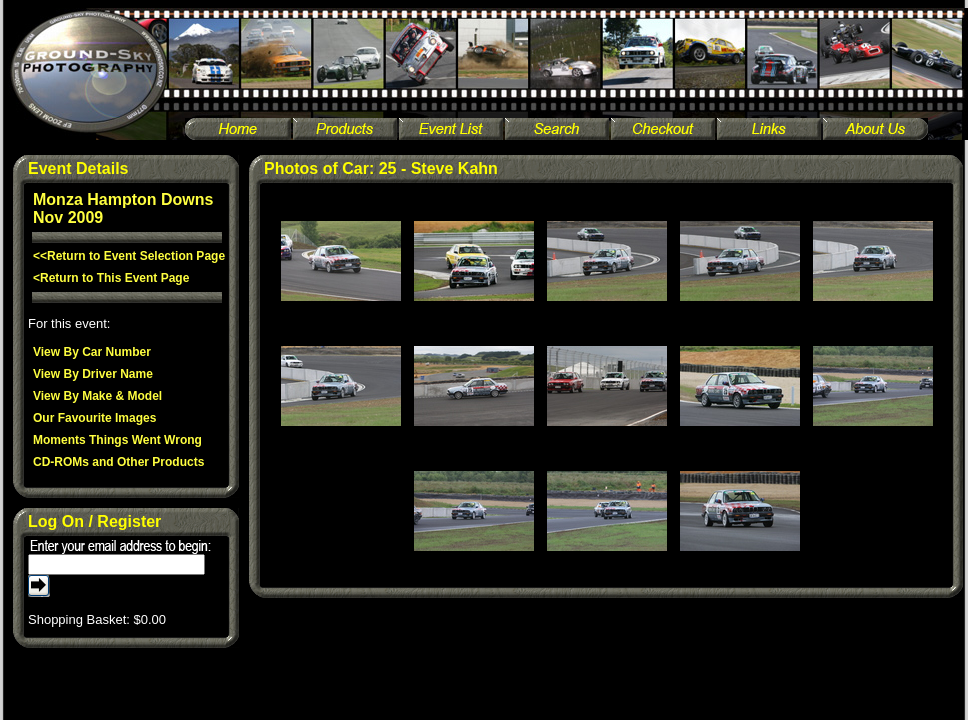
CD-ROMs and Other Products (118, 462)
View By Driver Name (93, 374)
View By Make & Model (97, 396)
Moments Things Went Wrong (117, 440)
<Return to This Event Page (111, 278)
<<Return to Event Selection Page (129, 256)
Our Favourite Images (94, 418)
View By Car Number (92, 352)
